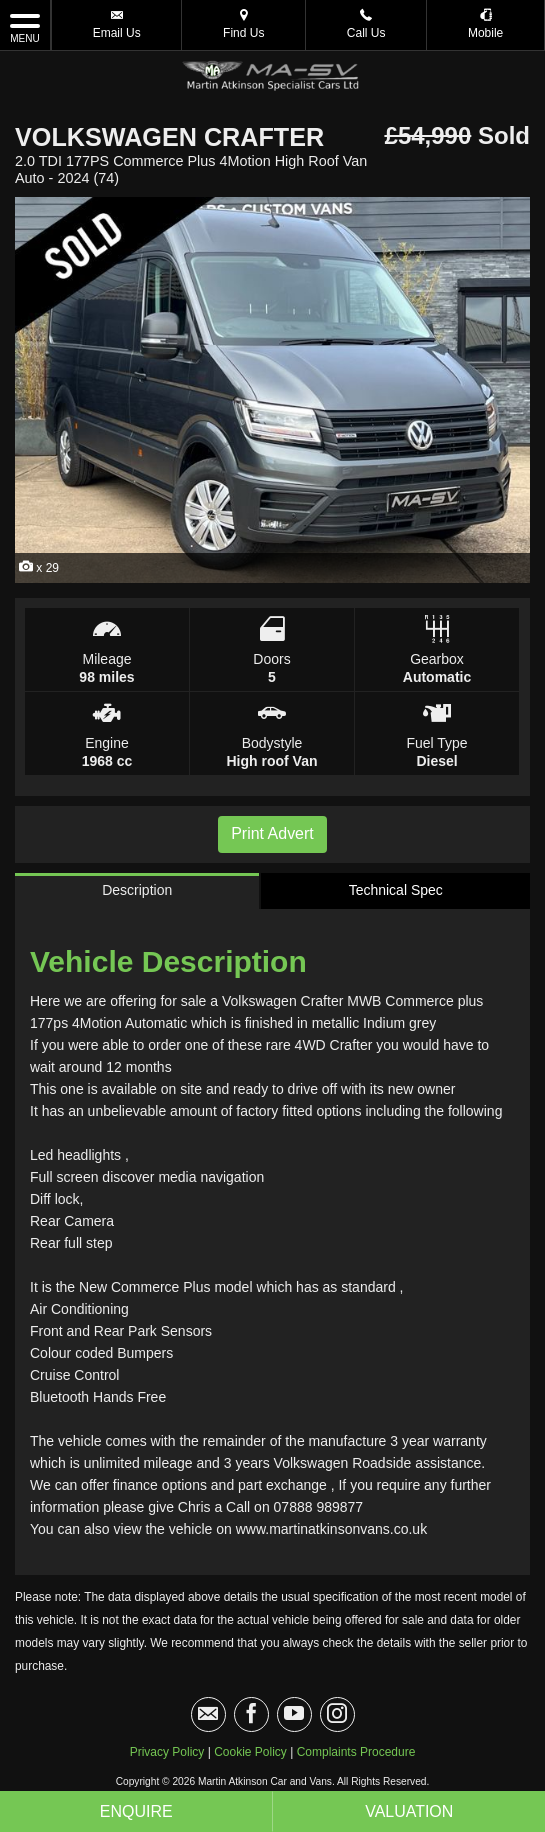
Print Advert (272, 833)
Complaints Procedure (356, 1752)
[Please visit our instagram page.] (337, 1714)
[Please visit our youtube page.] (294, 1714)
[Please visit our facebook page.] (251, 1714)
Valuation (409, 1811)
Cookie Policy (250, 1752)
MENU (25, 27)
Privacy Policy (167, 1752)
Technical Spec (396, 890)
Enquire (136, 1811)
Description (137, 890)
